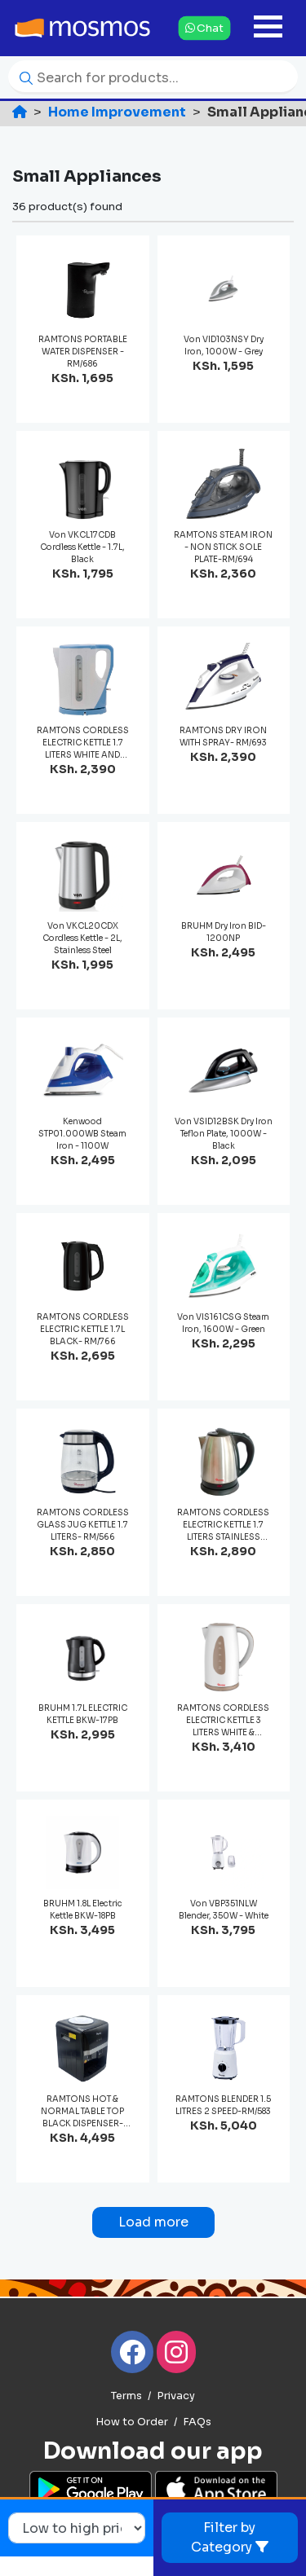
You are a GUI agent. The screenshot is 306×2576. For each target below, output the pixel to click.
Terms (126, 2395)
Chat (203, 27)
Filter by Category (229, 2537)
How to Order (131, 2422)
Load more (153, 2222)
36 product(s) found (67, 206)
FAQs (197, 2422)
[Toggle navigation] (268, 28)
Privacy (176, 2395)
